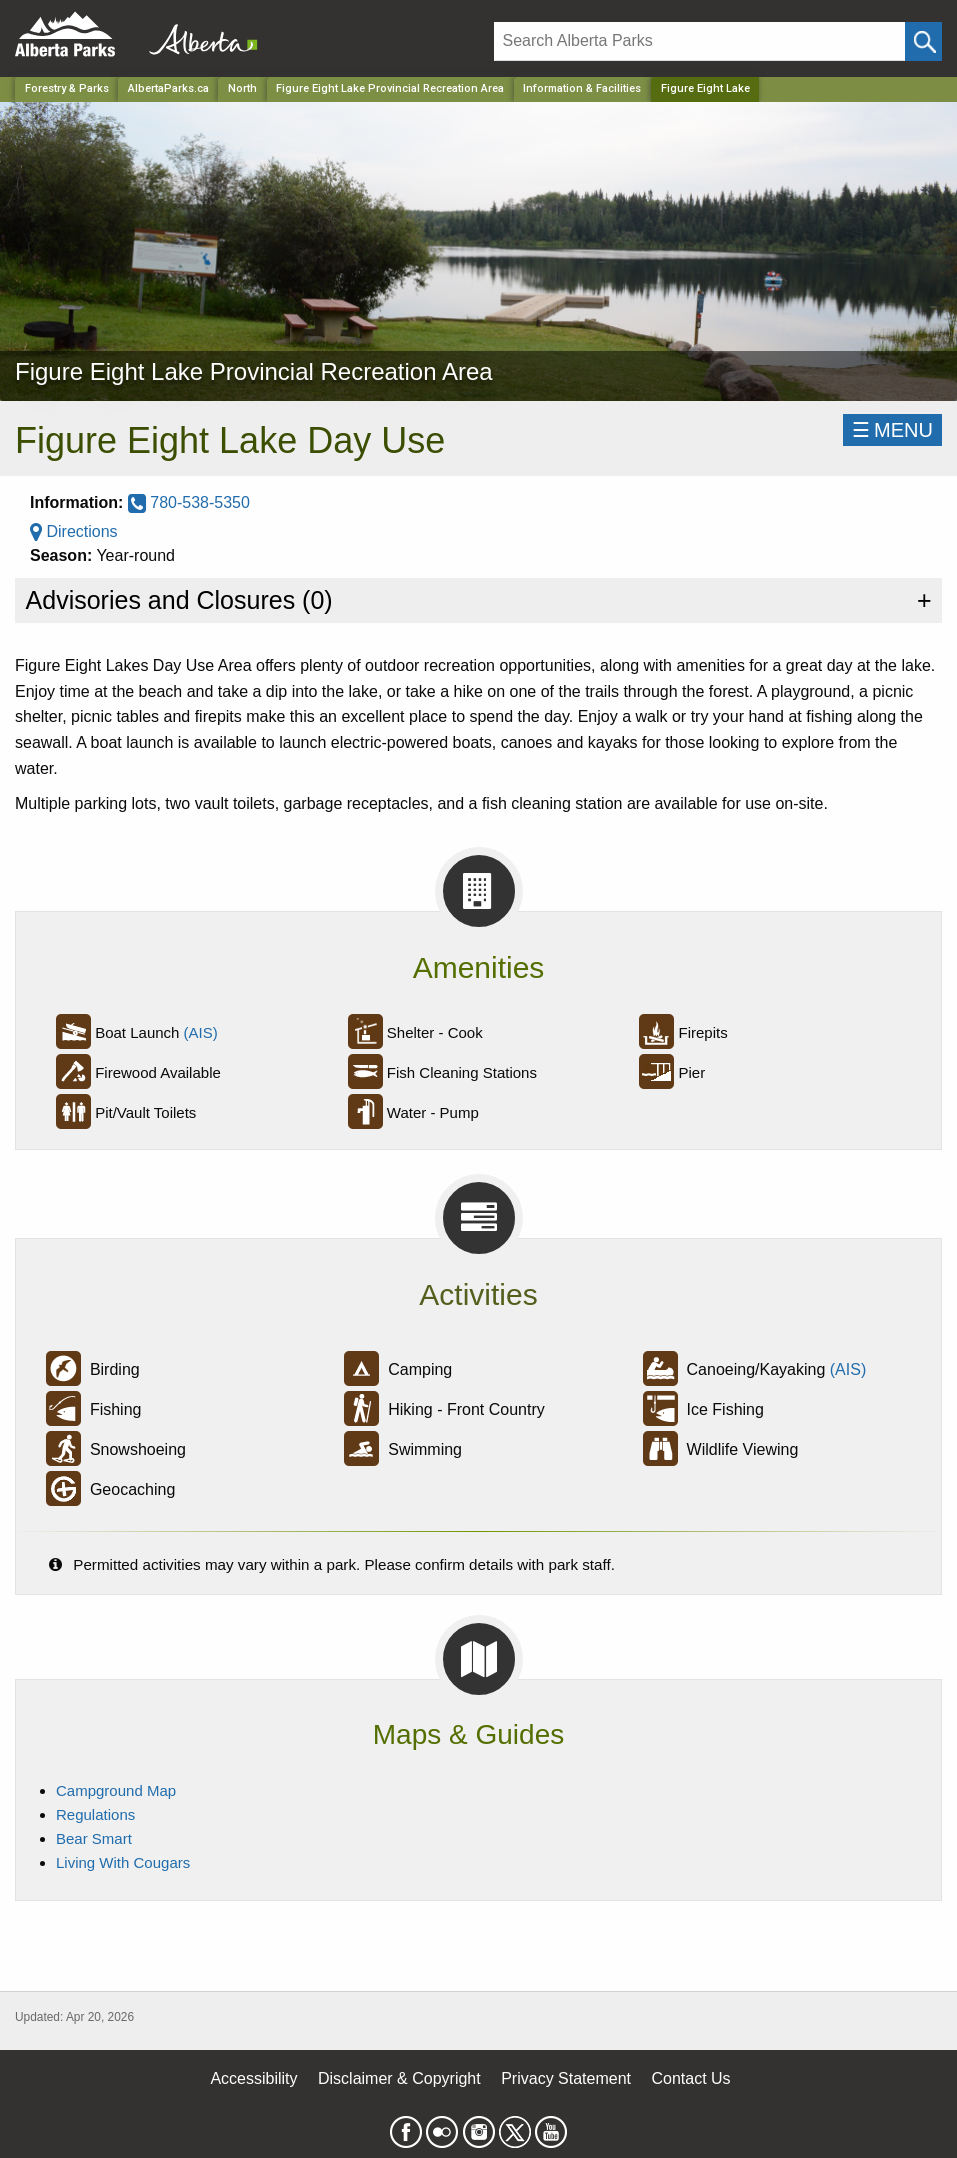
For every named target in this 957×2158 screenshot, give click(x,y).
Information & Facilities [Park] (582, 88)
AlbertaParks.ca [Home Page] (168, 88)
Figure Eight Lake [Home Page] (705, 88)
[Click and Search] (923, 41)
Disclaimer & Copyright (399, 2078)
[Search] (699, 41)
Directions (74, 531)
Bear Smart (94, 1838)
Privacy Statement (566, 2078)
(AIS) (201, 1032)
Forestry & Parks (67, 88)
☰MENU (892, 430)
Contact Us (690, 2078)
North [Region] (242, 88)
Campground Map (116, 1790)
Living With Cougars (123, 1862)
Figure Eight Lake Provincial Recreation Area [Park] (390, 88)
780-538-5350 (189, 502)
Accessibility (253, 2078)
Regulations (95, 1814)
